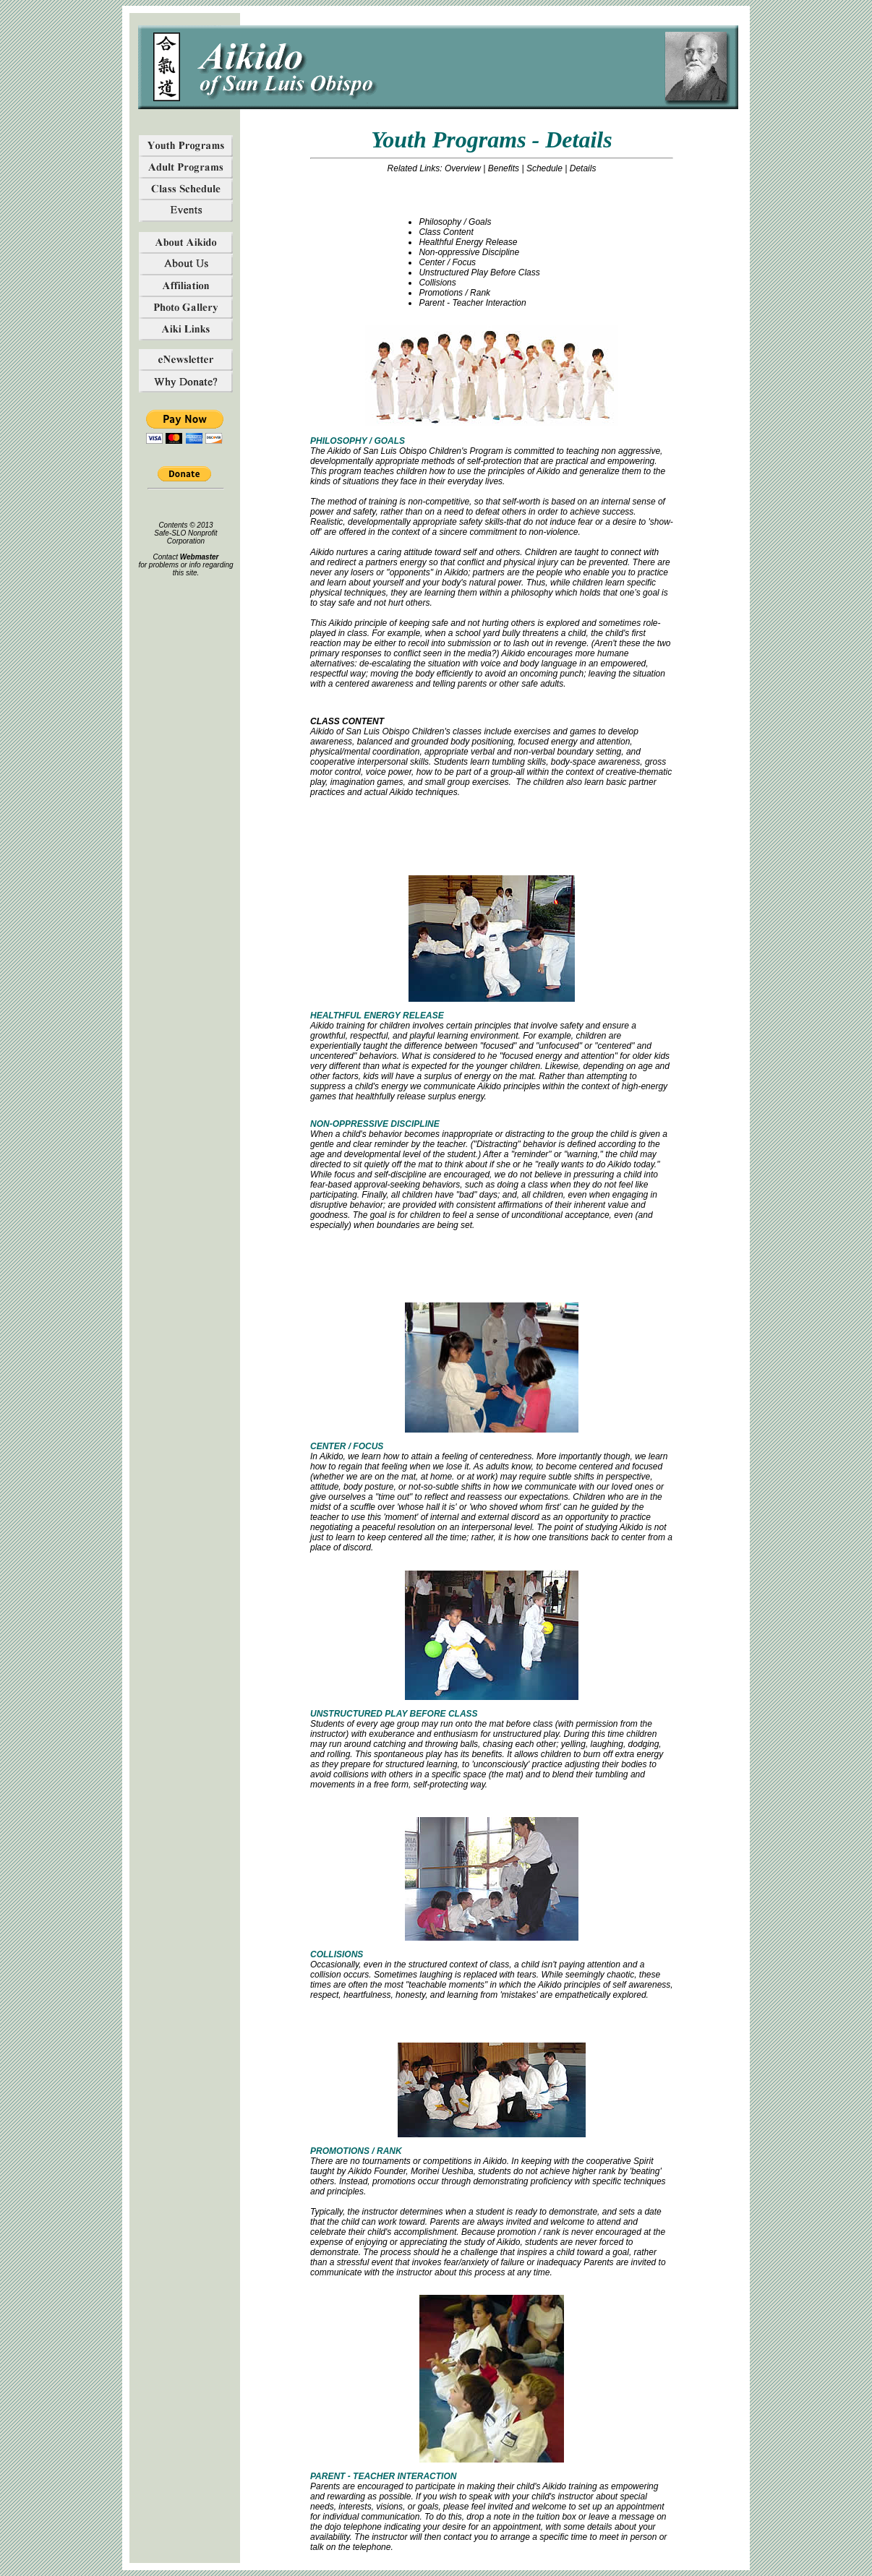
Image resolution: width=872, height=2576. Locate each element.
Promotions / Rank (454, 293)
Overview (463, 168)
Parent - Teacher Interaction (472, 303)
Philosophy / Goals (455, 222)
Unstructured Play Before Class (479, 272)
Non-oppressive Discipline (469, 252)
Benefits (503, 168)
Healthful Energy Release (468, 242)
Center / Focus (447, 262)
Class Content (446, 232)
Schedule (544, 168)
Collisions (437, 283)
